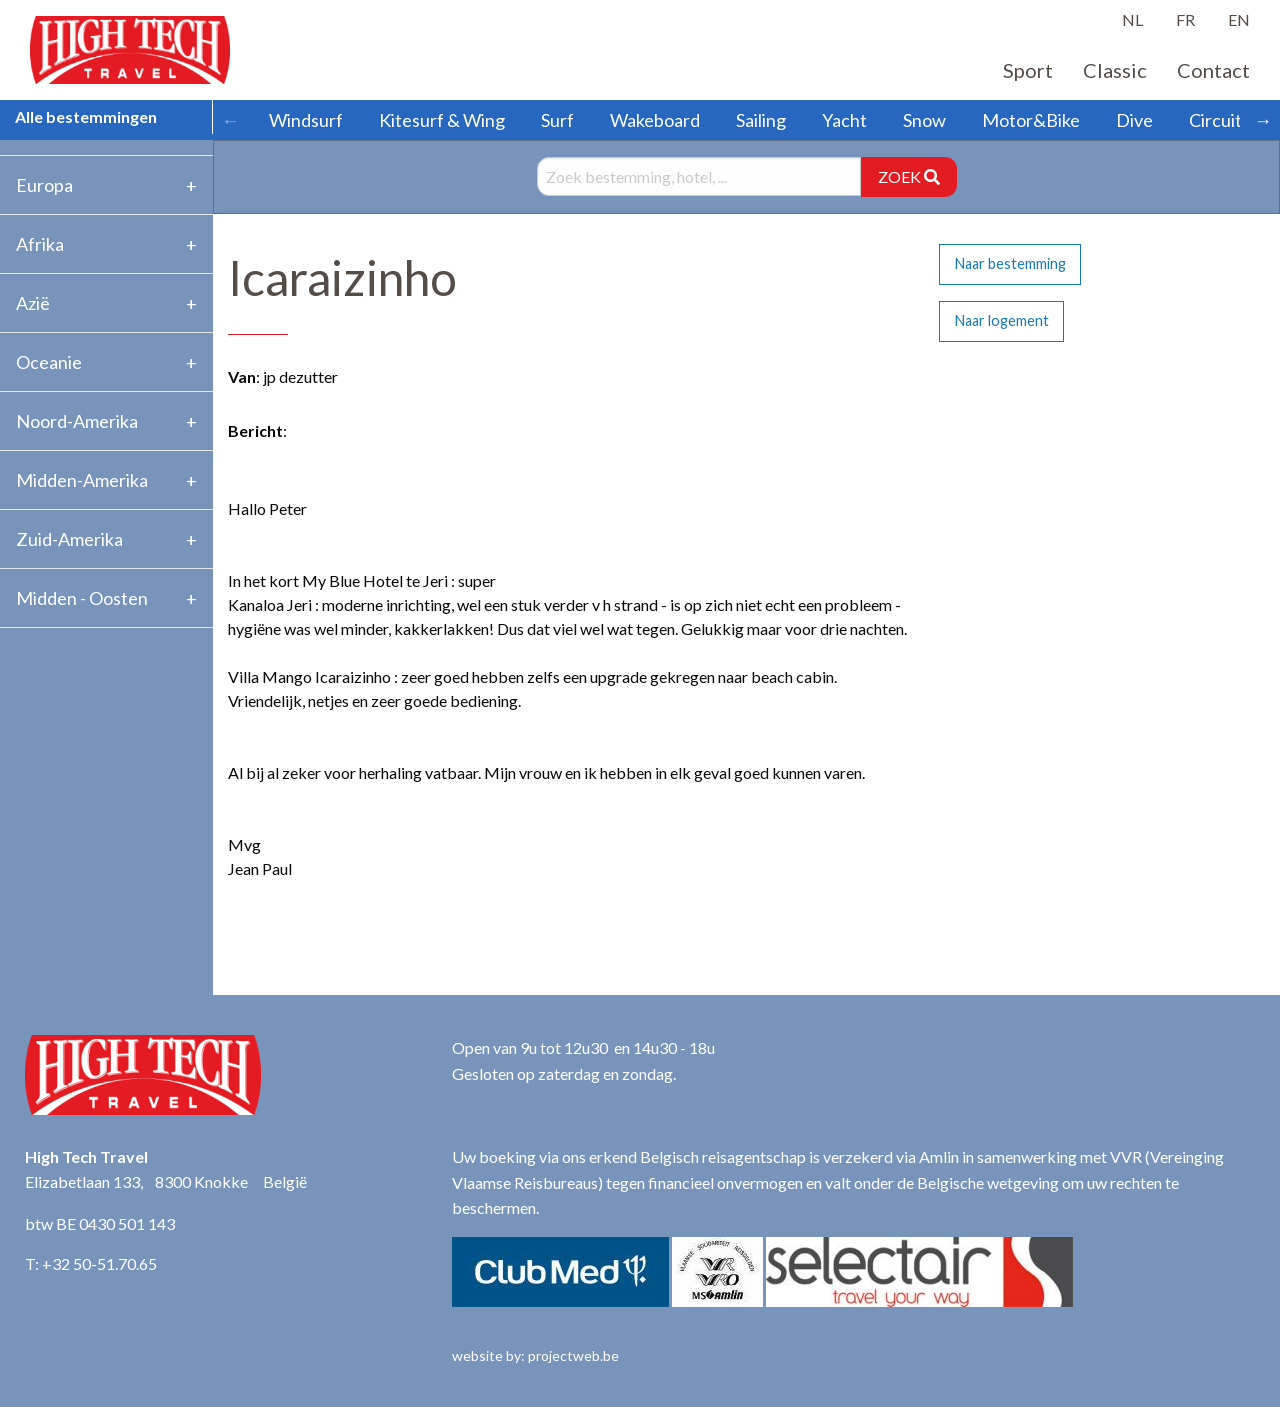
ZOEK (909, 176)
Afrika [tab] (40, 244)
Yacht (844, 120)
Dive (1134, 120)
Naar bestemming (1010, 263)
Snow (924, 120)
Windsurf (306, 120)
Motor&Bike (1031, 120)
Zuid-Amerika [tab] (69, 539)
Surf (557, 120)
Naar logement (1002, 320)
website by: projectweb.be (535, 1355)
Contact (1213, 70)
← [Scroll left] (230, 120)
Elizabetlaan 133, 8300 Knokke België (166, 1181)
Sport (1028, 70)
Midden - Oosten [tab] (82, 598)
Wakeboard (655, 120)
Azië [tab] (33, 303)
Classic (1115, 70)
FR (1185, 19)
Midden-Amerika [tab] (82, 480)
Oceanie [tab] (49, 362)
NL (1132, 19)
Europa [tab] (44, 185)
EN (1239, 19)
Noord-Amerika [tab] (77, 421)
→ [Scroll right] (1263, 120)
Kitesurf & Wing (442, 120)
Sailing (761, 120)
